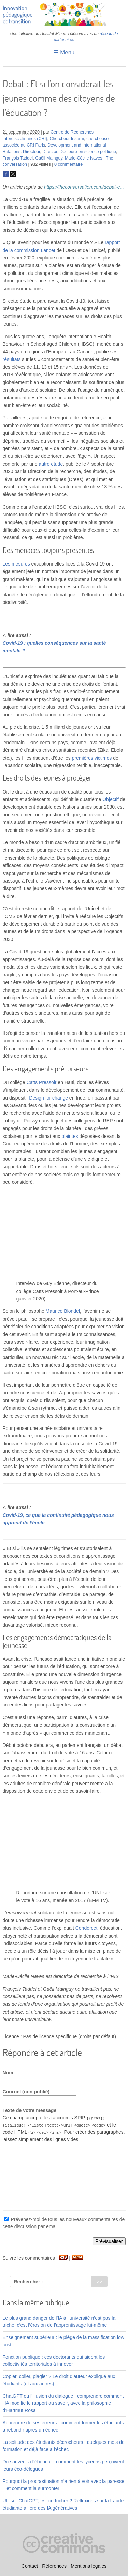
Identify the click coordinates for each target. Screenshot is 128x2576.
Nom (8, 2073)
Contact (30, 2566)
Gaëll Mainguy (48, 158)
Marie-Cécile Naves (83, 158)
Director (49, 151)
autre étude (51, 464)
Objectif (110, 799)
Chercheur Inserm (66, 138)
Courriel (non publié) (26, 2091)
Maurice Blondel (63, 1311)
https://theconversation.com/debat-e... (84, 187)
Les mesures (16, 564)
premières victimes (92, 758)
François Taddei (18, 158)
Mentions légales (88, 2566)
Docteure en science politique (88, 151)
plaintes (69, 1136)
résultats (12, 359)
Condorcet (86, 1928)
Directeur (31, 151)
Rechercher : (28, 2281)
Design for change (48, 1098)
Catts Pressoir (42, 1082)
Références (54, 2566)
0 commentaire (68, 164)
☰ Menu (64, 52)
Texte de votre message (30, 2110)
